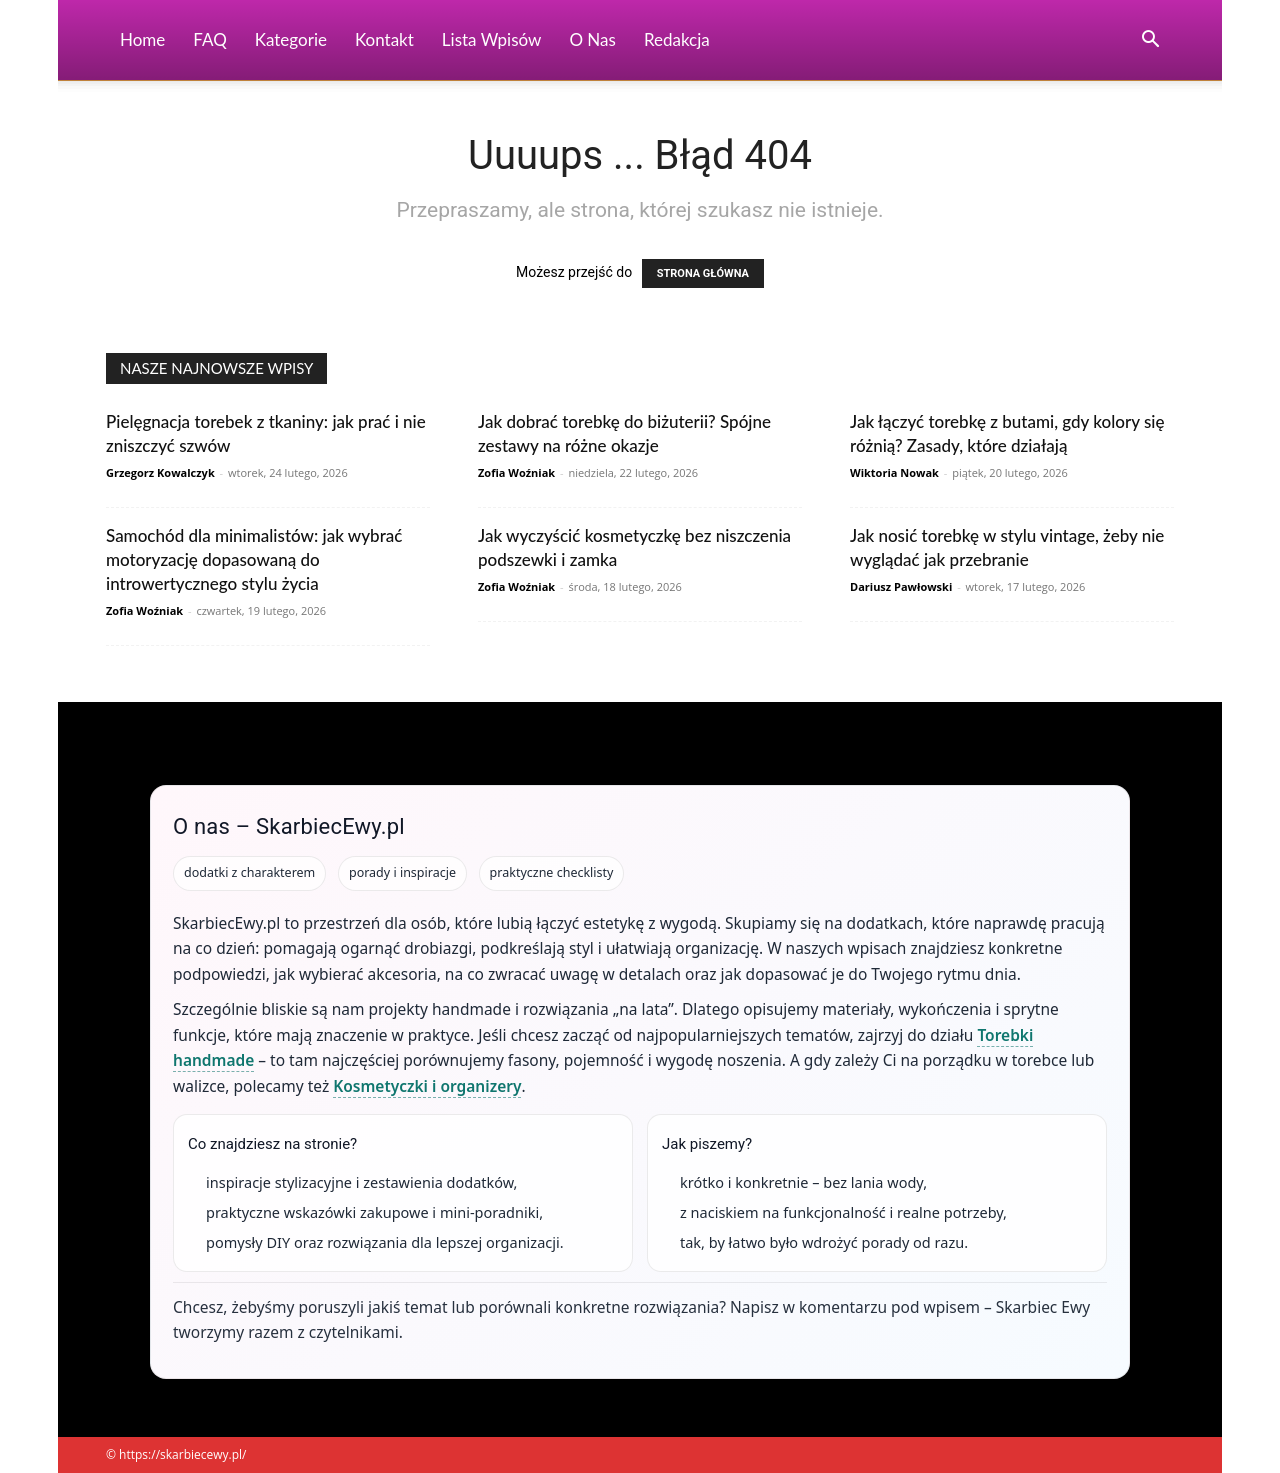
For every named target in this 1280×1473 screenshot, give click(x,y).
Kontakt (384, 39)
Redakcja (677, 39)
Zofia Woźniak (516, 472)
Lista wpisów (492, 39)
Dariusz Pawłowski (901, 586)
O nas (592, 39)
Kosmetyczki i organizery (427, 1086)
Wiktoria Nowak (894, 472)
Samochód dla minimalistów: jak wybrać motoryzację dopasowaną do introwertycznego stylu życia (254, 559)
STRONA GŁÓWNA (703, 273)
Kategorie (291, 39)
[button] (1150, 41)
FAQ (209, 39)
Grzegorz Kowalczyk (160, 472)
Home (142, 39)
